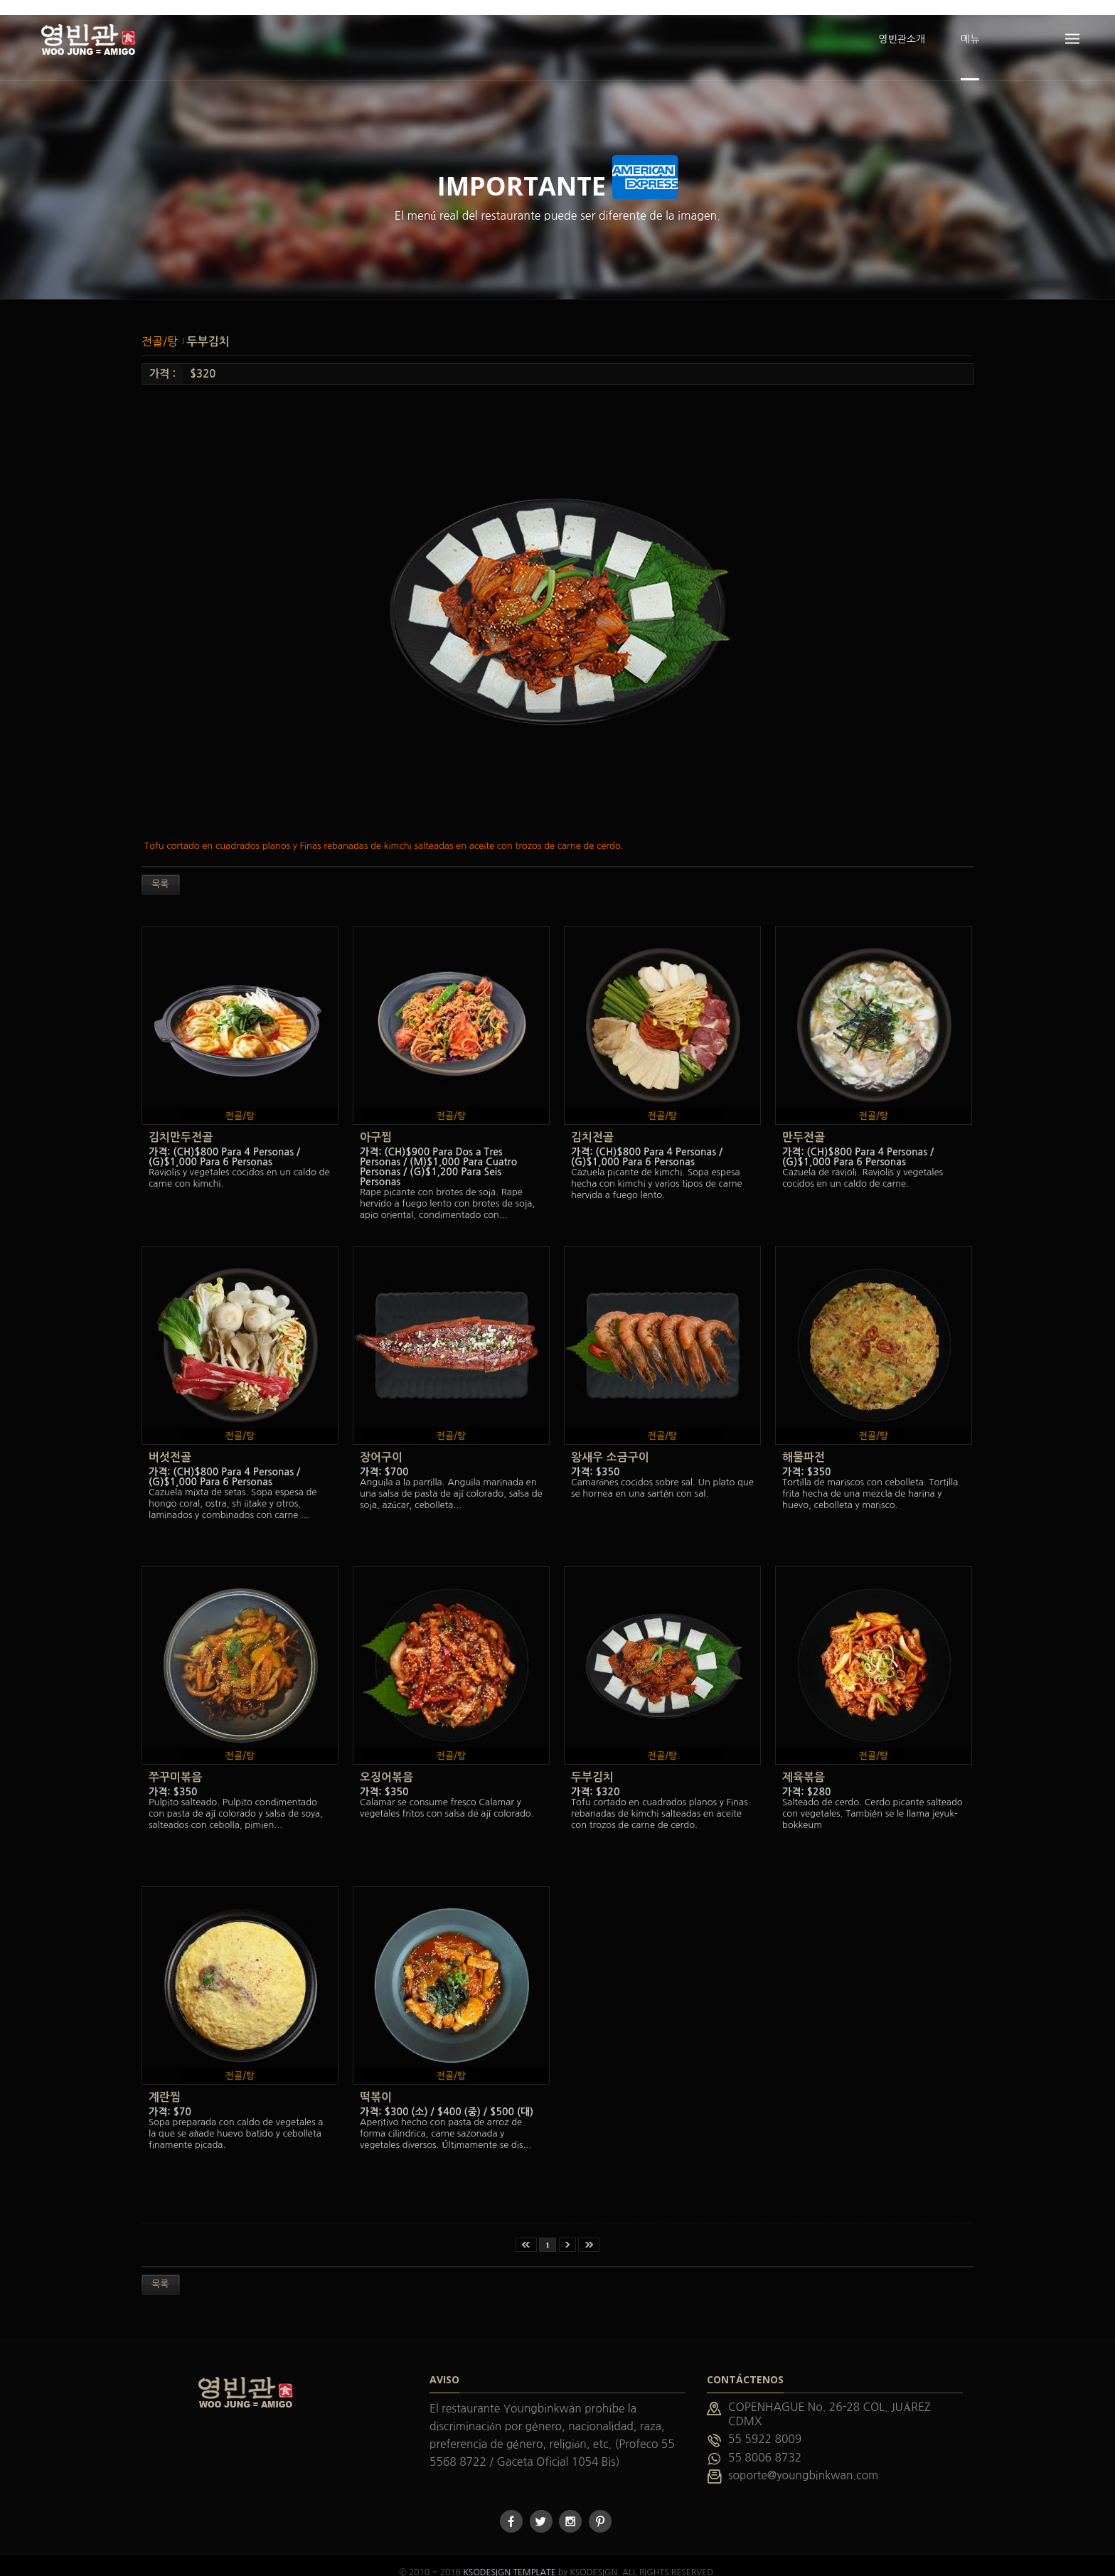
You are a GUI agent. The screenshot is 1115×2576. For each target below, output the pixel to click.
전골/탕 (161, 326)
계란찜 (165, 2083)
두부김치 (208, 326)
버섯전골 (170, 1443)
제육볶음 (803, 1763)
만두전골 (803, 1123)
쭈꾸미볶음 (175, 1763)
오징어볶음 (386, 1763)
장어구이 (381, 1443)
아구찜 (376, 1123)
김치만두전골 (181, 1123)
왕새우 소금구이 (610, 1443)
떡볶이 (376, 2083)
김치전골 (592, 1123)
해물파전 (803, 1443)
